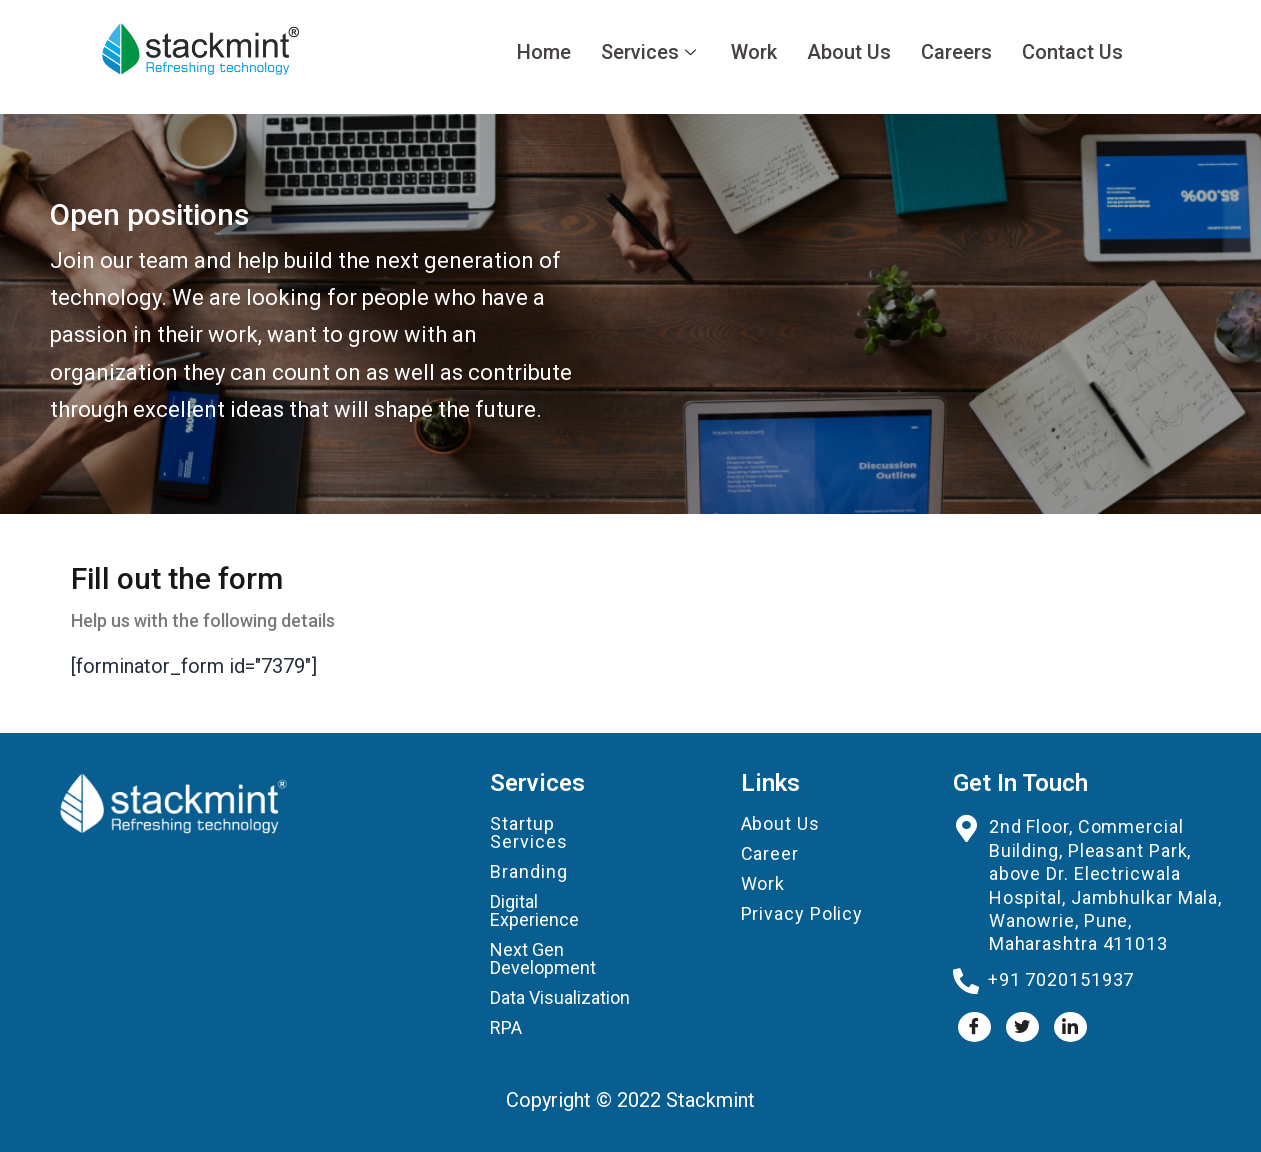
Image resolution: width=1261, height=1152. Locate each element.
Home (544, 52)
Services (651, 52)
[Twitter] (1022, 1027)
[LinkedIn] (1070, 1027)
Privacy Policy (802, 913)
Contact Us (1072, 52)
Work (754, 52)
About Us (849, 52)
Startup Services (528, 832)
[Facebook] (974, 1027)
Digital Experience (534, 910)
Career (770, 853)
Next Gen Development (543, 958)
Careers (956, 52)
